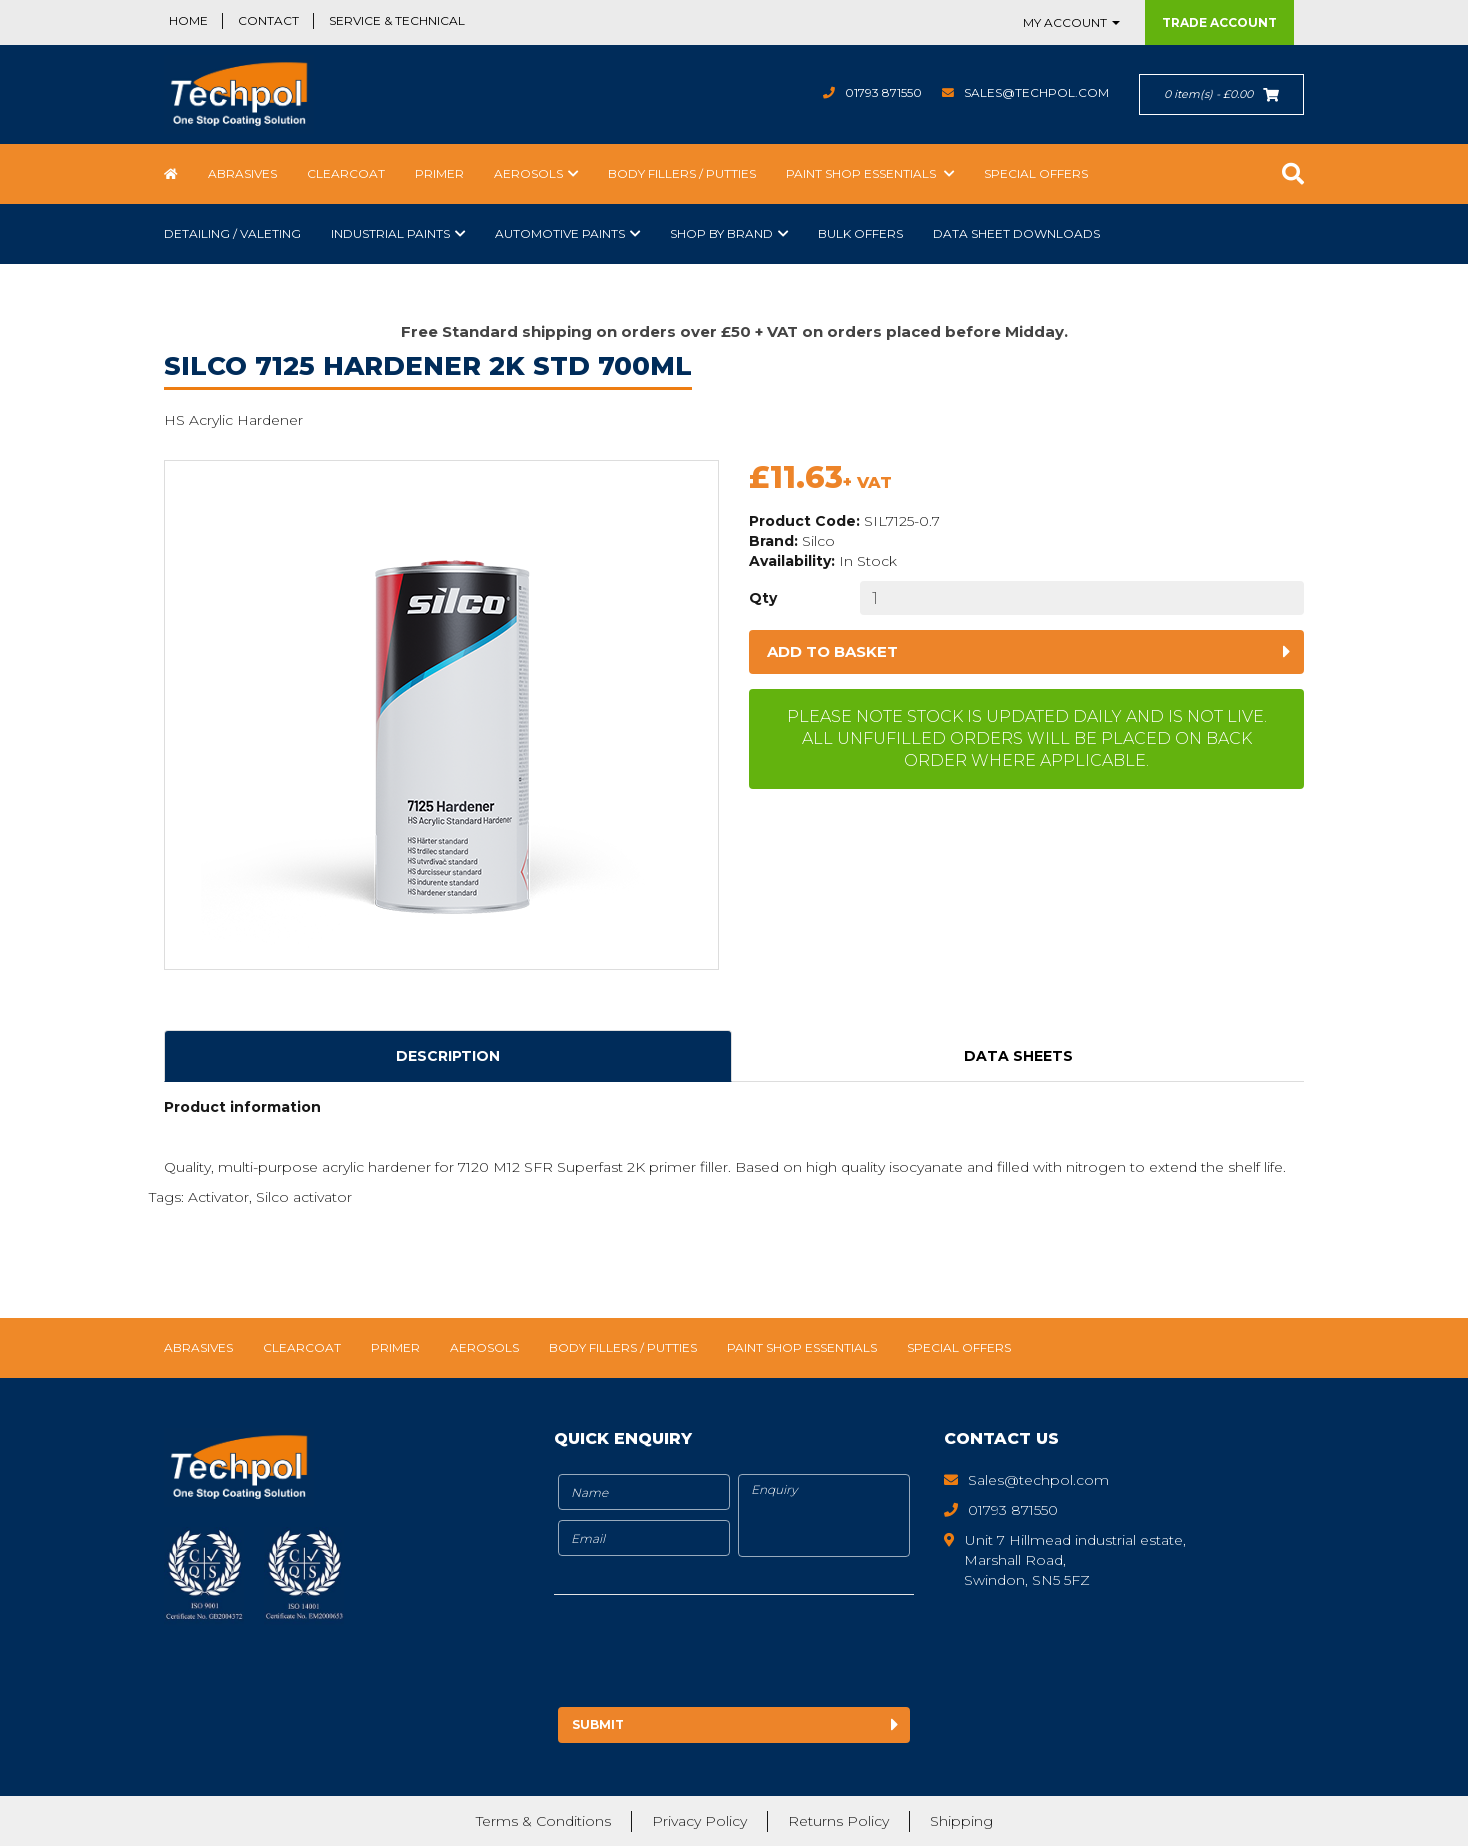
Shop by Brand (721, 233)
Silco (818, 541)
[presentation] (721, 1654)
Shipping (961, 1821)
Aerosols (528, 173)
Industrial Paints (390, 233)
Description (448, 1056)
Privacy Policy (699, 1821)
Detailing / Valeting (232, 233)
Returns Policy (838, 1821)
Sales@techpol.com (1036, 92)
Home (188, 20)
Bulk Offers (860, 233)
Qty (763, 598)
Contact (268, 20)
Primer (439, 173)
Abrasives (242, 173)
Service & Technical (397, 20)
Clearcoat (346, 173)
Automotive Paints (560, 233)
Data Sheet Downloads (1016, 233)
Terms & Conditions (543, 1821)
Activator (218, 1197)
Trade (1219, 22)
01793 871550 (883, 92)
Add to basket (832, 651)
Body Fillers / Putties (682, 173)
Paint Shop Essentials (862, 173)
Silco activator (304, 1197)
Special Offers (1036, 173)
